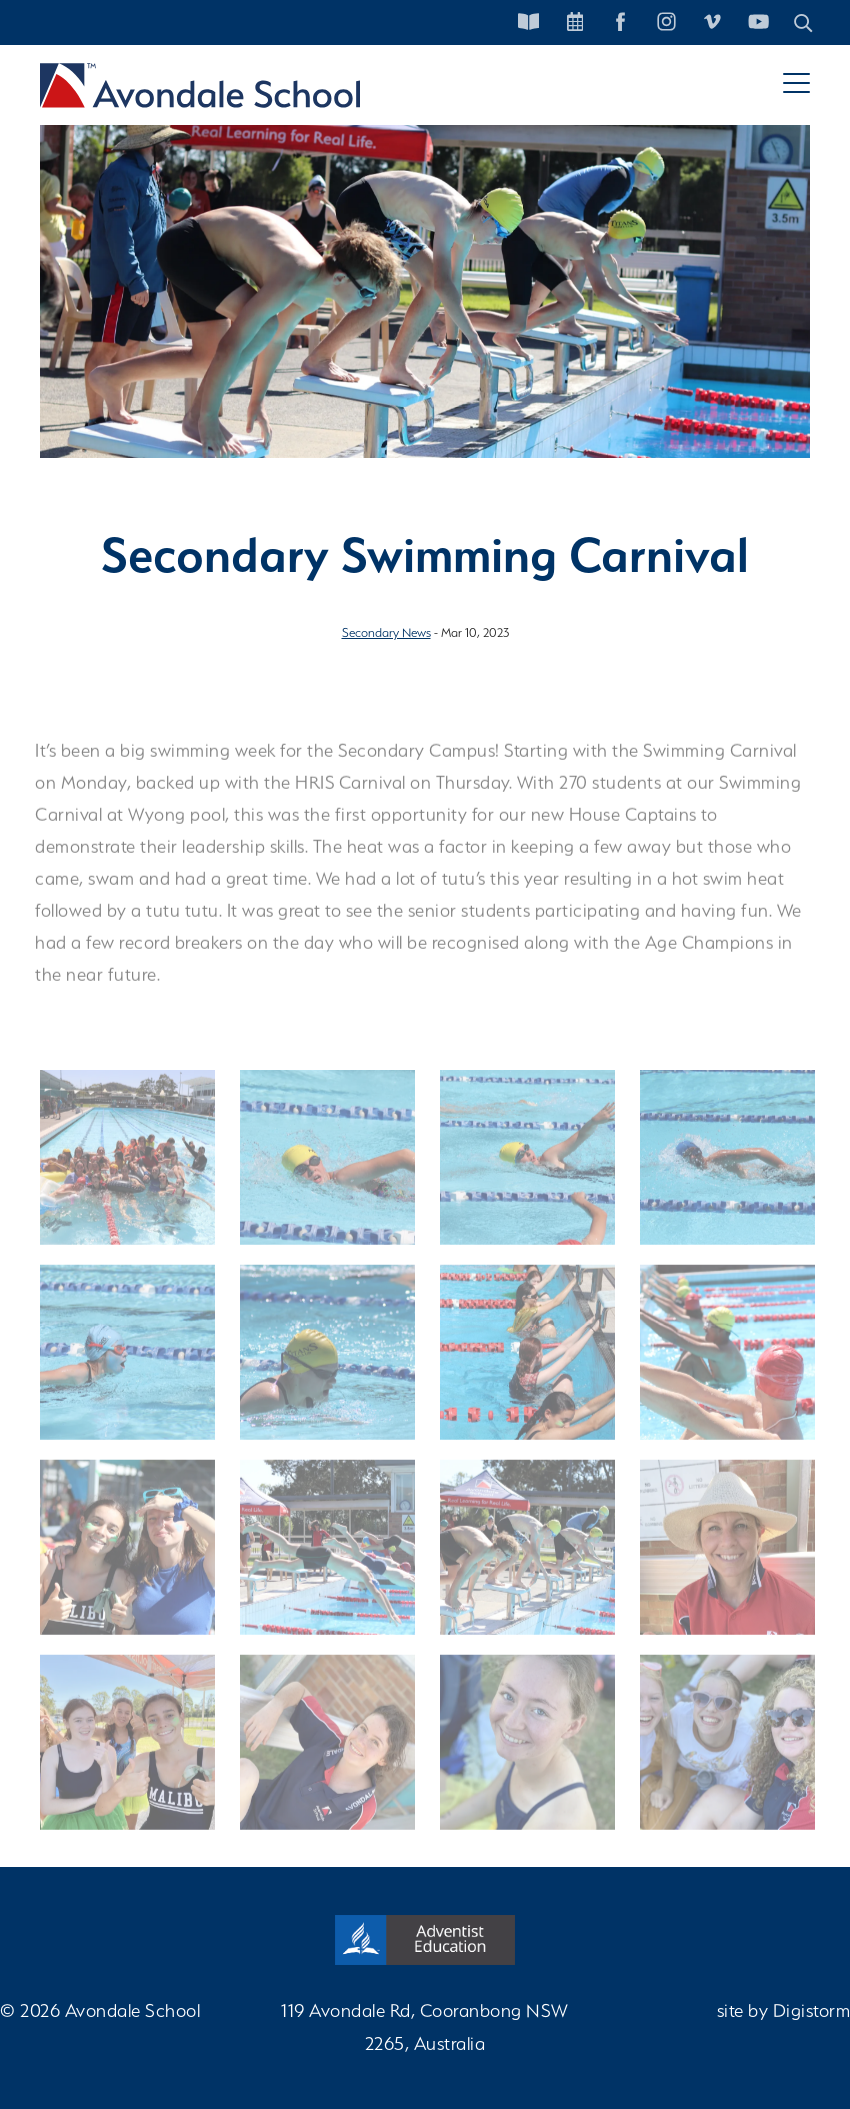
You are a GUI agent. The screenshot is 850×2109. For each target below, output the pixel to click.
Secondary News (386, 632)
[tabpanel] (425, 269)
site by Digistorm (784, 2010)
